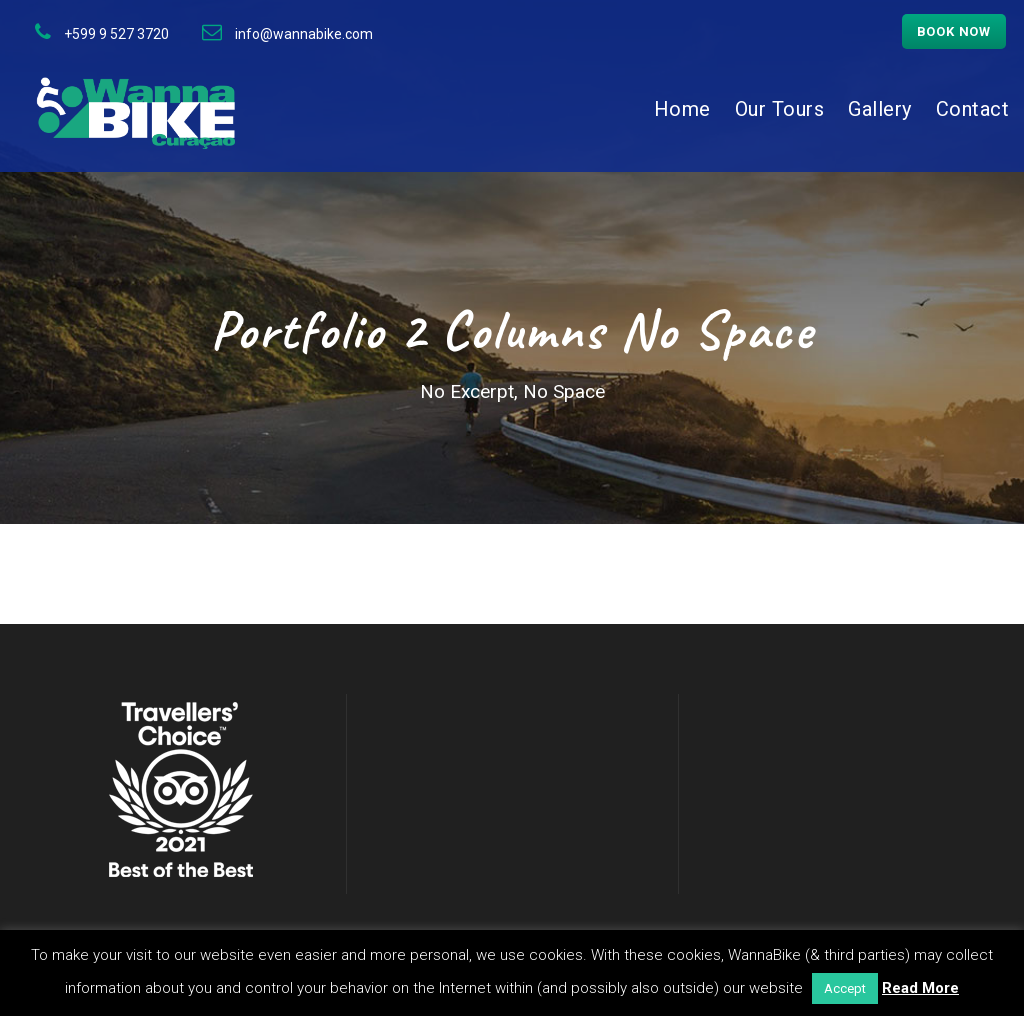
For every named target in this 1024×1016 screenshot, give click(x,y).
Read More (920, 988)
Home (682, 109)
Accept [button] (845, 988)
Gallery (880, 109)
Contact (973, 109)
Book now (954, 31)
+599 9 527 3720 (116, 34)
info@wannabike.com (304, 34)
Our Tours (780, 109)
